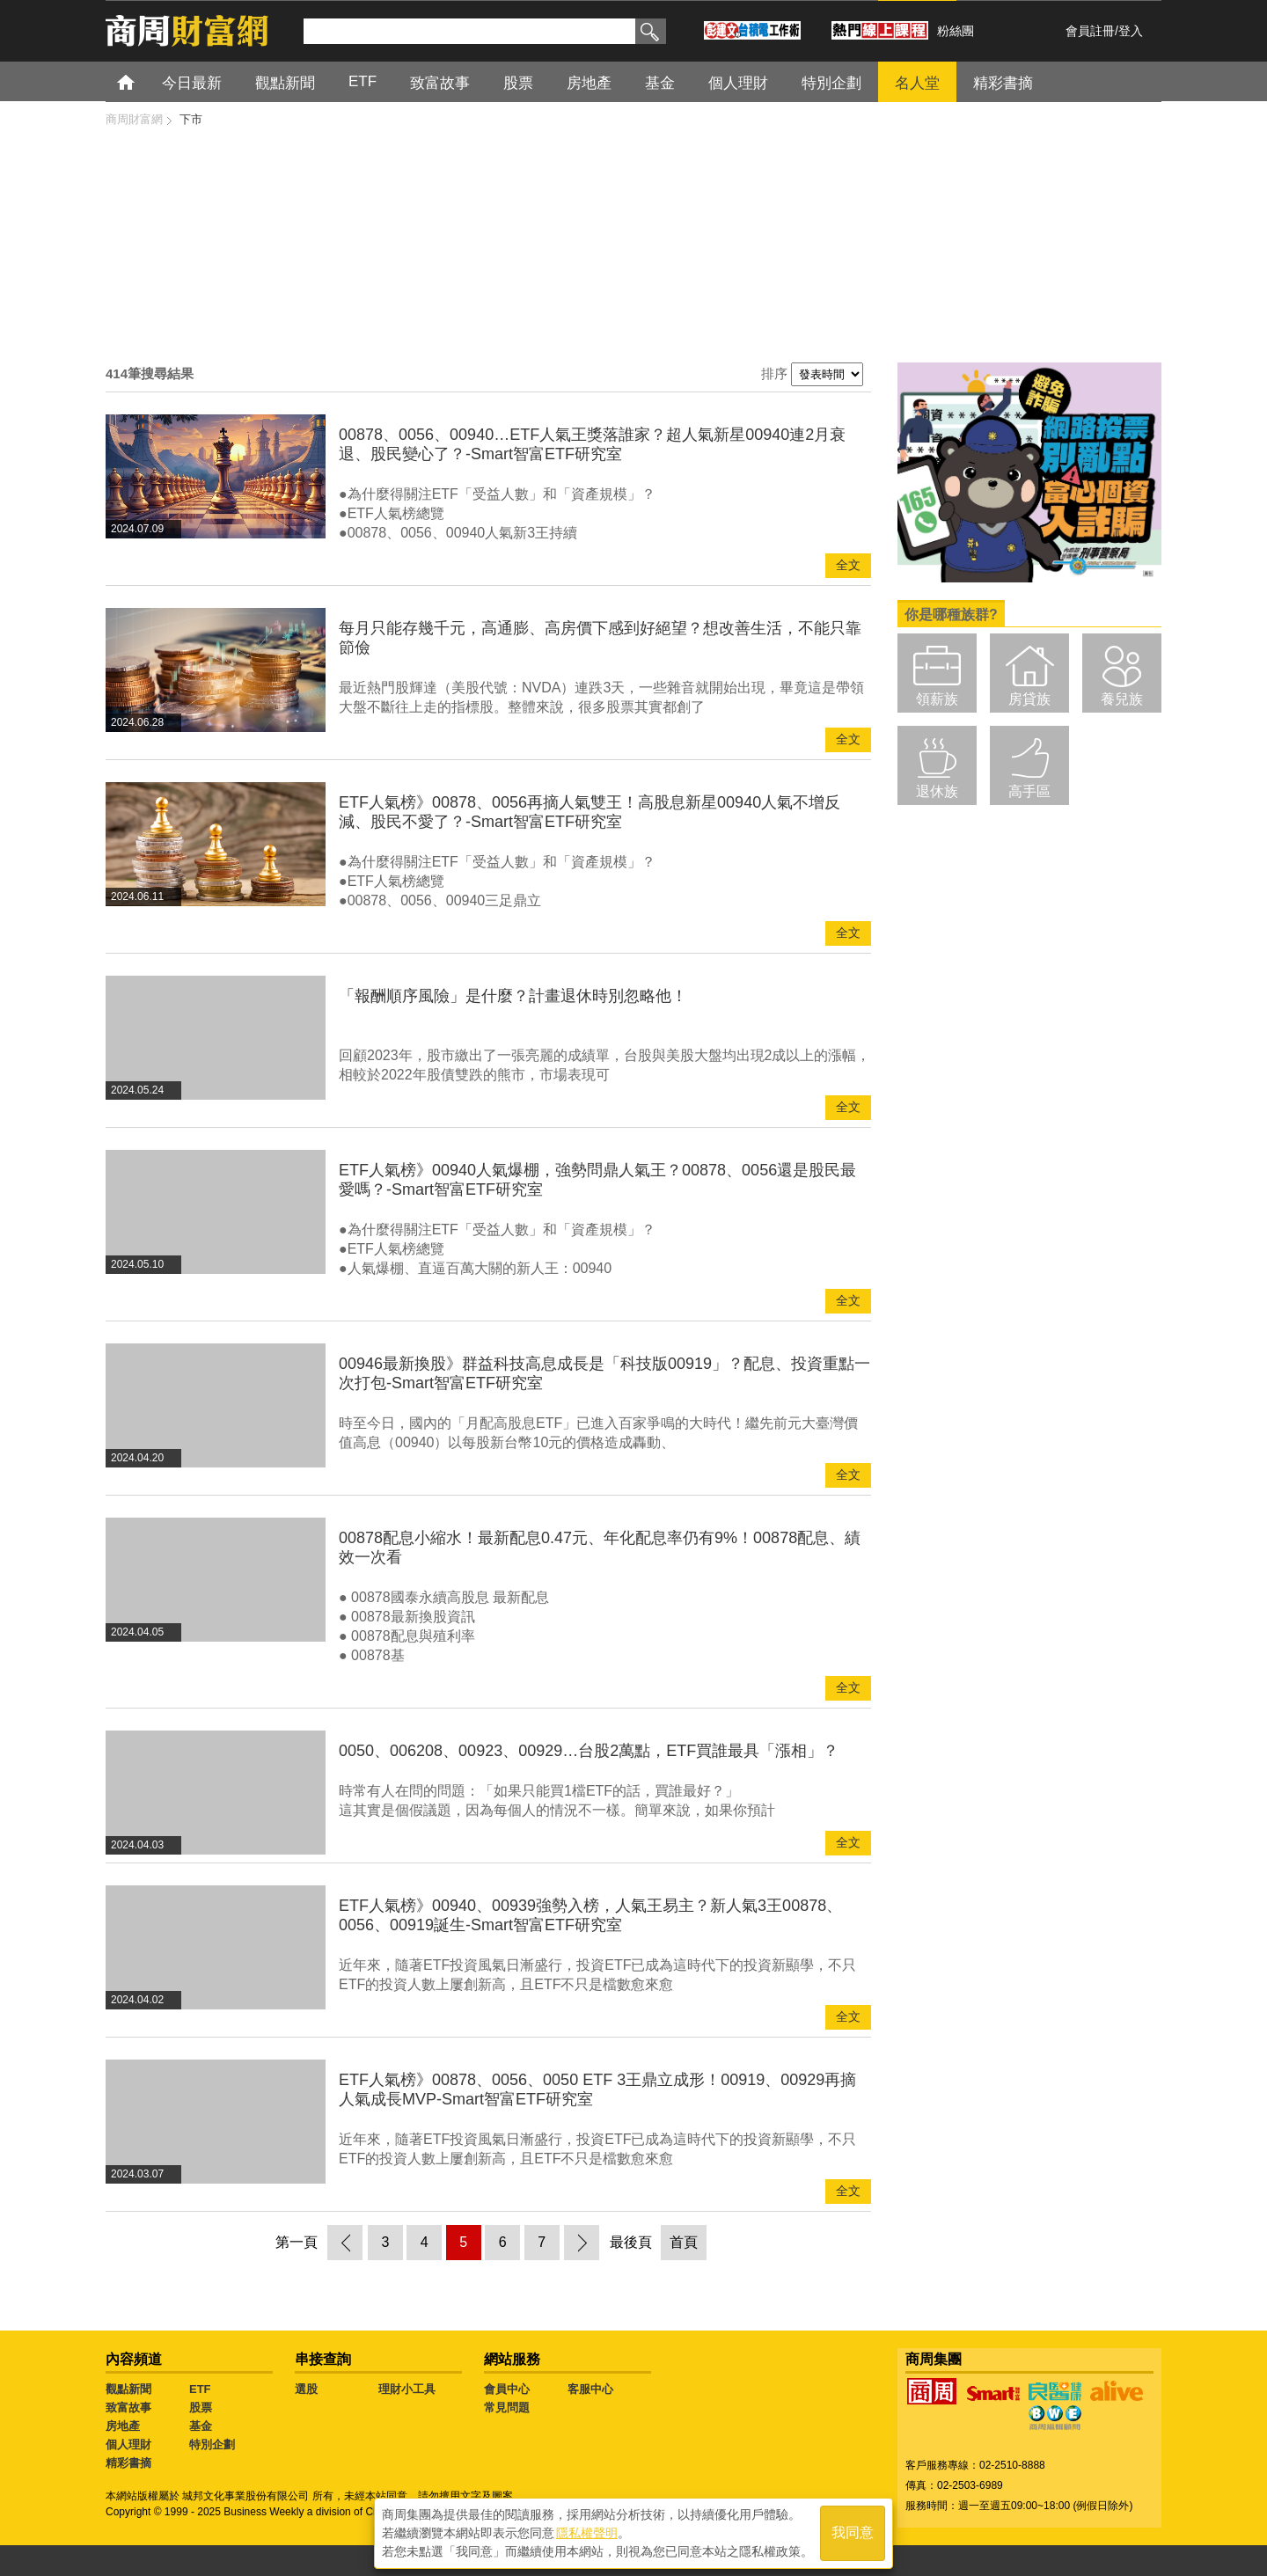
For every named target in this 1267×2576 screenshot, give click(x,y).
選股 (306, 2389)
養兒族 (1122, 699)
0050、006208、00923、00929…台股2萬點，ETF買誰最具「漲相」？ (589, 1751)
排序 (774, 373)
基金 (660, 83)
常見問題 (507, 2407)
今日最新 (192, 83)
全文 (848, 565)
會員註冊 (1090, 31)
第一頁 (296, 2242)
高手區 (1029, 791)
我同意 (852, 2533)
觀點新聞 (285, 83)
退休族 (937, 791)
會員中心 (507, 2389)
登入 (1130, 31)
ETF (362, 81)
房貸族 (1029, 699)
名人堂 (917, 83)
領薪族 (937, 699)
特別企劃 (831, 83)
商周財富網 (134, 119)
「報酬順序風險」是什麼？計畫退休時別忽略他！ (513, 996)
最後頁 (631, 2242)
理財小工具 (407, 2389)
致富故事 (440, 83)
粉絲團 (955, 31)
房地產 (589, 83)
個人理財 (738, 83)
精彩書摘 (1003, 83)
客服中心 (590, 2389)
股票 (518, 83)
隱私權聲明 (587, 2533)
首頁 (142, 81)
